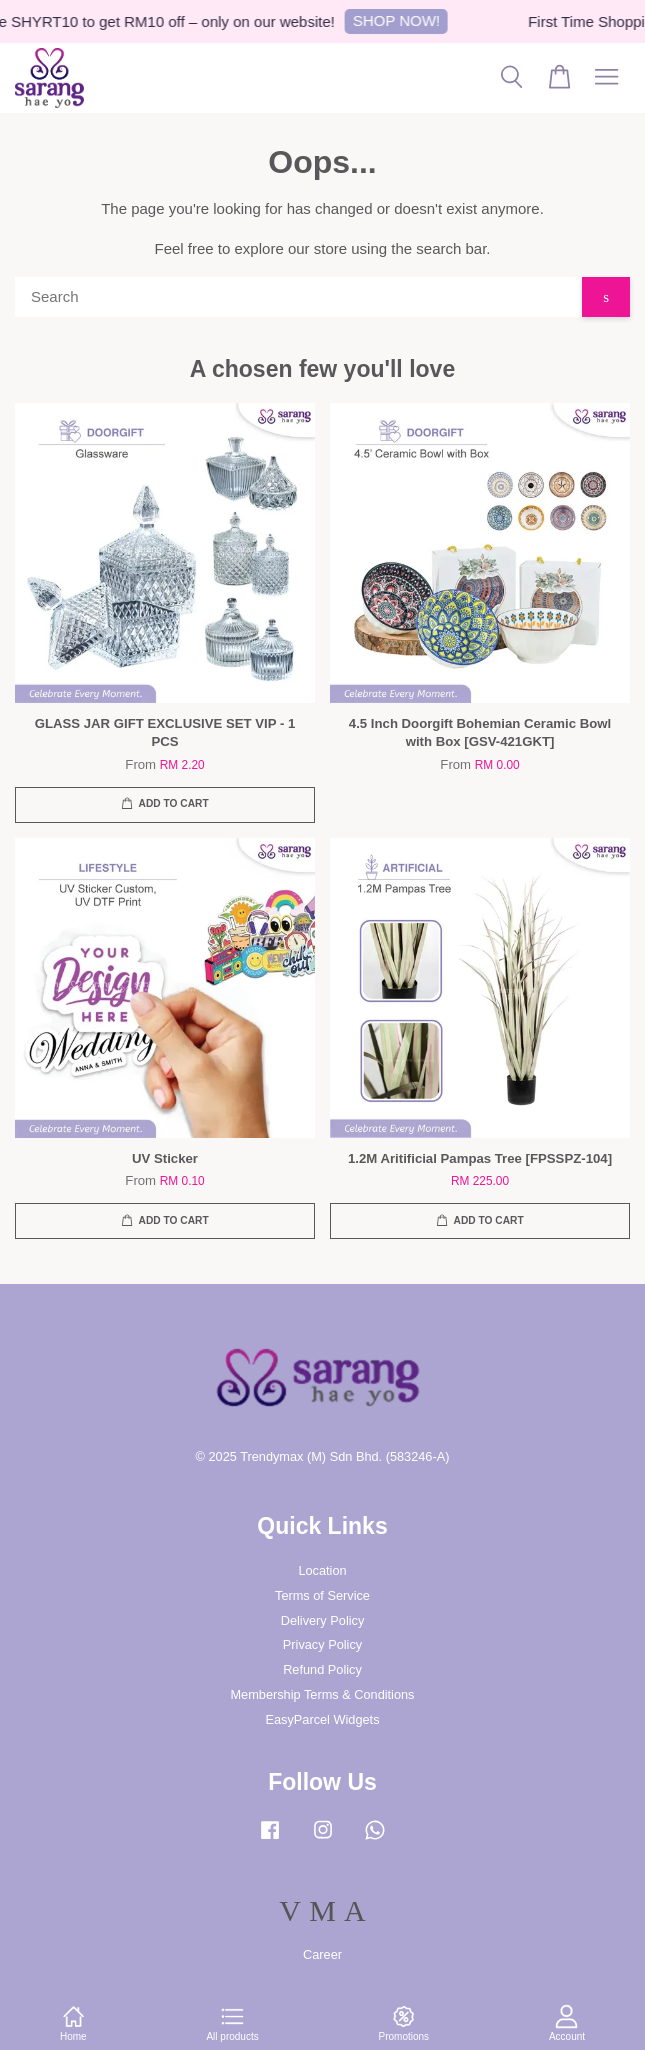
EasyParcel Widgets (322, 1719)
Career (322, 1954)
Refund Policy (322, 1669)
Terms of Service (322, 1595)
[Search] (298, 297)
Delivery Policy (323, 1620)
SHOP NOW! (403, 20)
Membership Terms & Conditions (322, 1694)
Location (322, 1570)
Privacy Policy (322, 1644)
